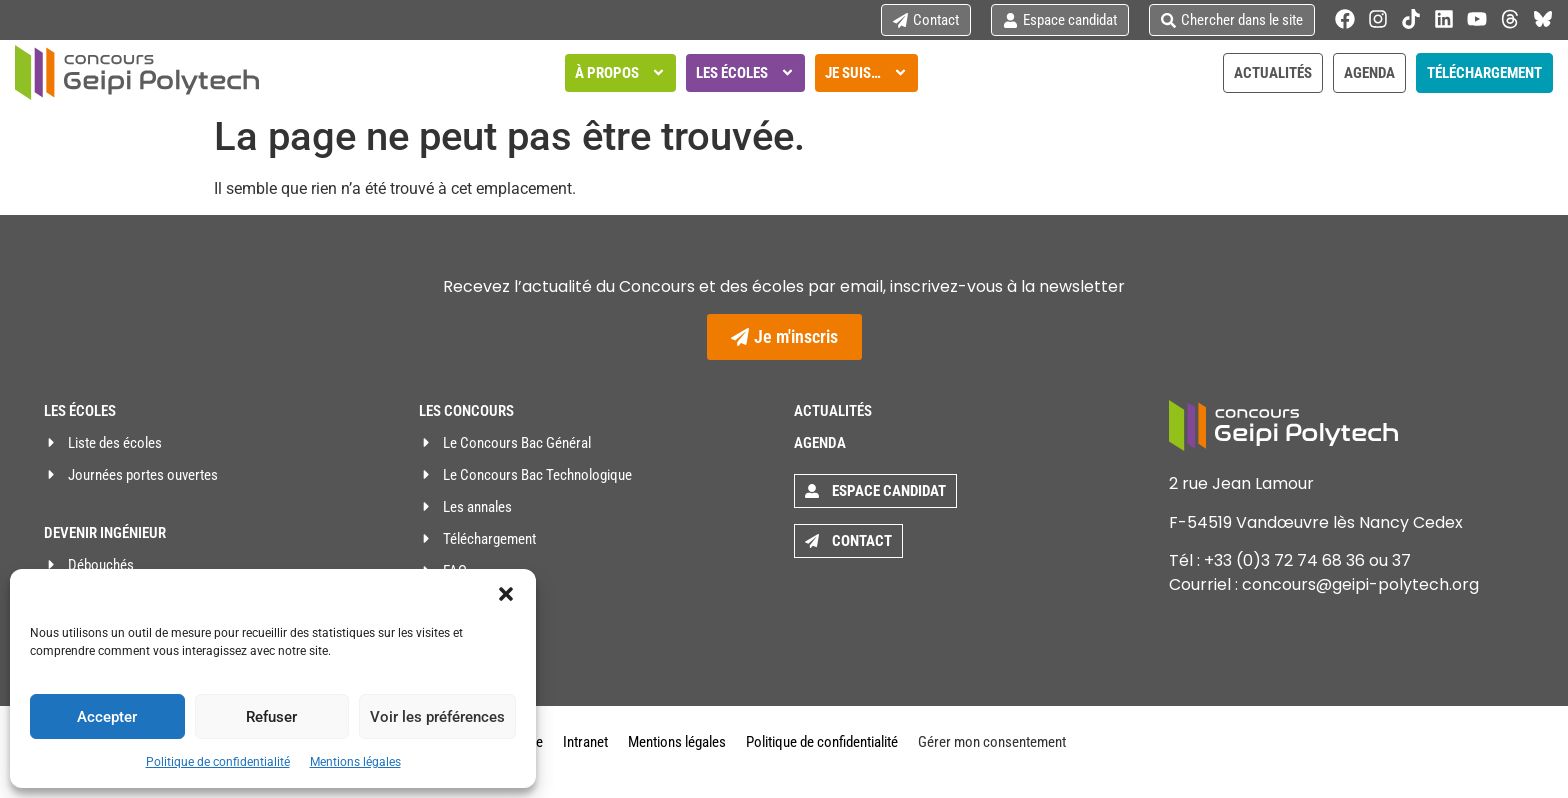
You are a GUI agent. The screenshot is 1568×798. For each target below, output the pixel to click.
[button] (506, 594)
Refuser (271, 717)
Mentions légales (355, 762)
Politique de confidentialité (218, 762)
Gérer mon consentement (992, 742)
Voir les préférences (437, 717)
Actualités (833, 411)
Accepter (107, 717)
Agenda (820, 443)
